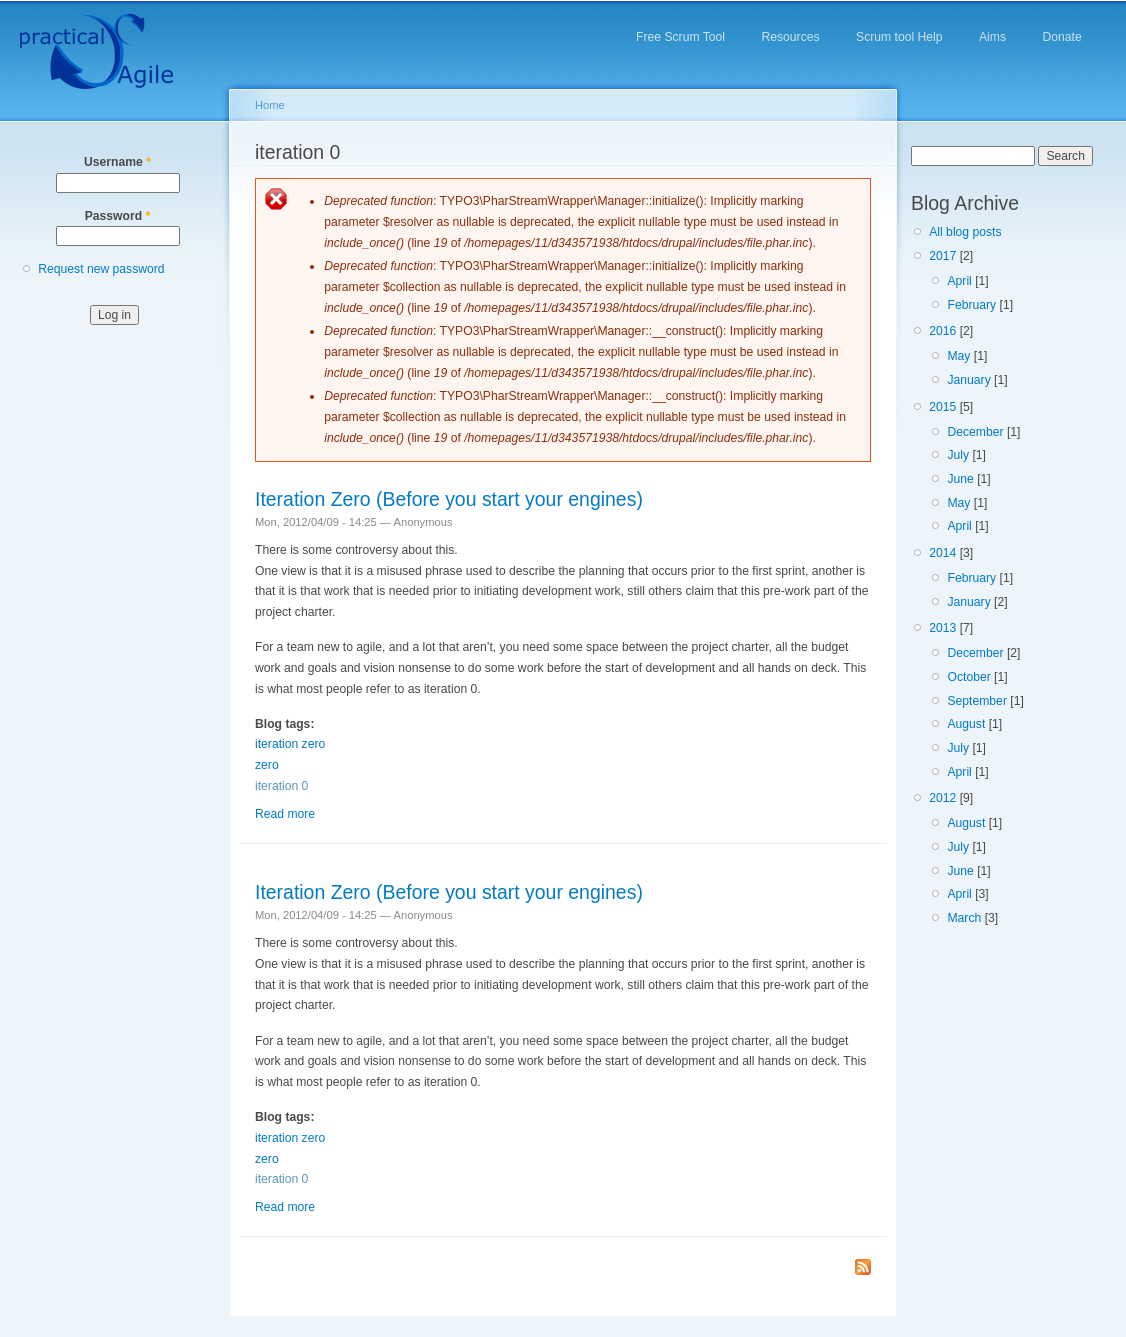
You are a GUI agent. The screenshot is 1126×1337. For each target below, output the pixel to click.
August (966, 724)
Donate (1061, 37)
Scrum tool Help (899, 37)
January (968, 380)
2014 (942, 553)
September (976, 701)
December (975, 432)
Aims (992, 37)
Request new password (101, 269)
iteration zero (290, 744)
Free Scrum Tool (680, 37)
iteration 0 (281, 786)
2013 (942, 628)
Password (118, 216)
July (958, 455)
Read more (285, 814)
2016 (942, 331)
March (964, 918)
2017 (942, 256)
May (958, 356)
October (968, 677)
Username (117, 162)
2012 (942, 798)
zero (267, 765)
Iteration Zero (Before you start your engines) (449, 499)
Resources (790, 37)
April (959, 281)
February (971, 305)
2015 (942, 407)
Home (270, 105)
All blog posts (965, 232)
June (960, 479)
